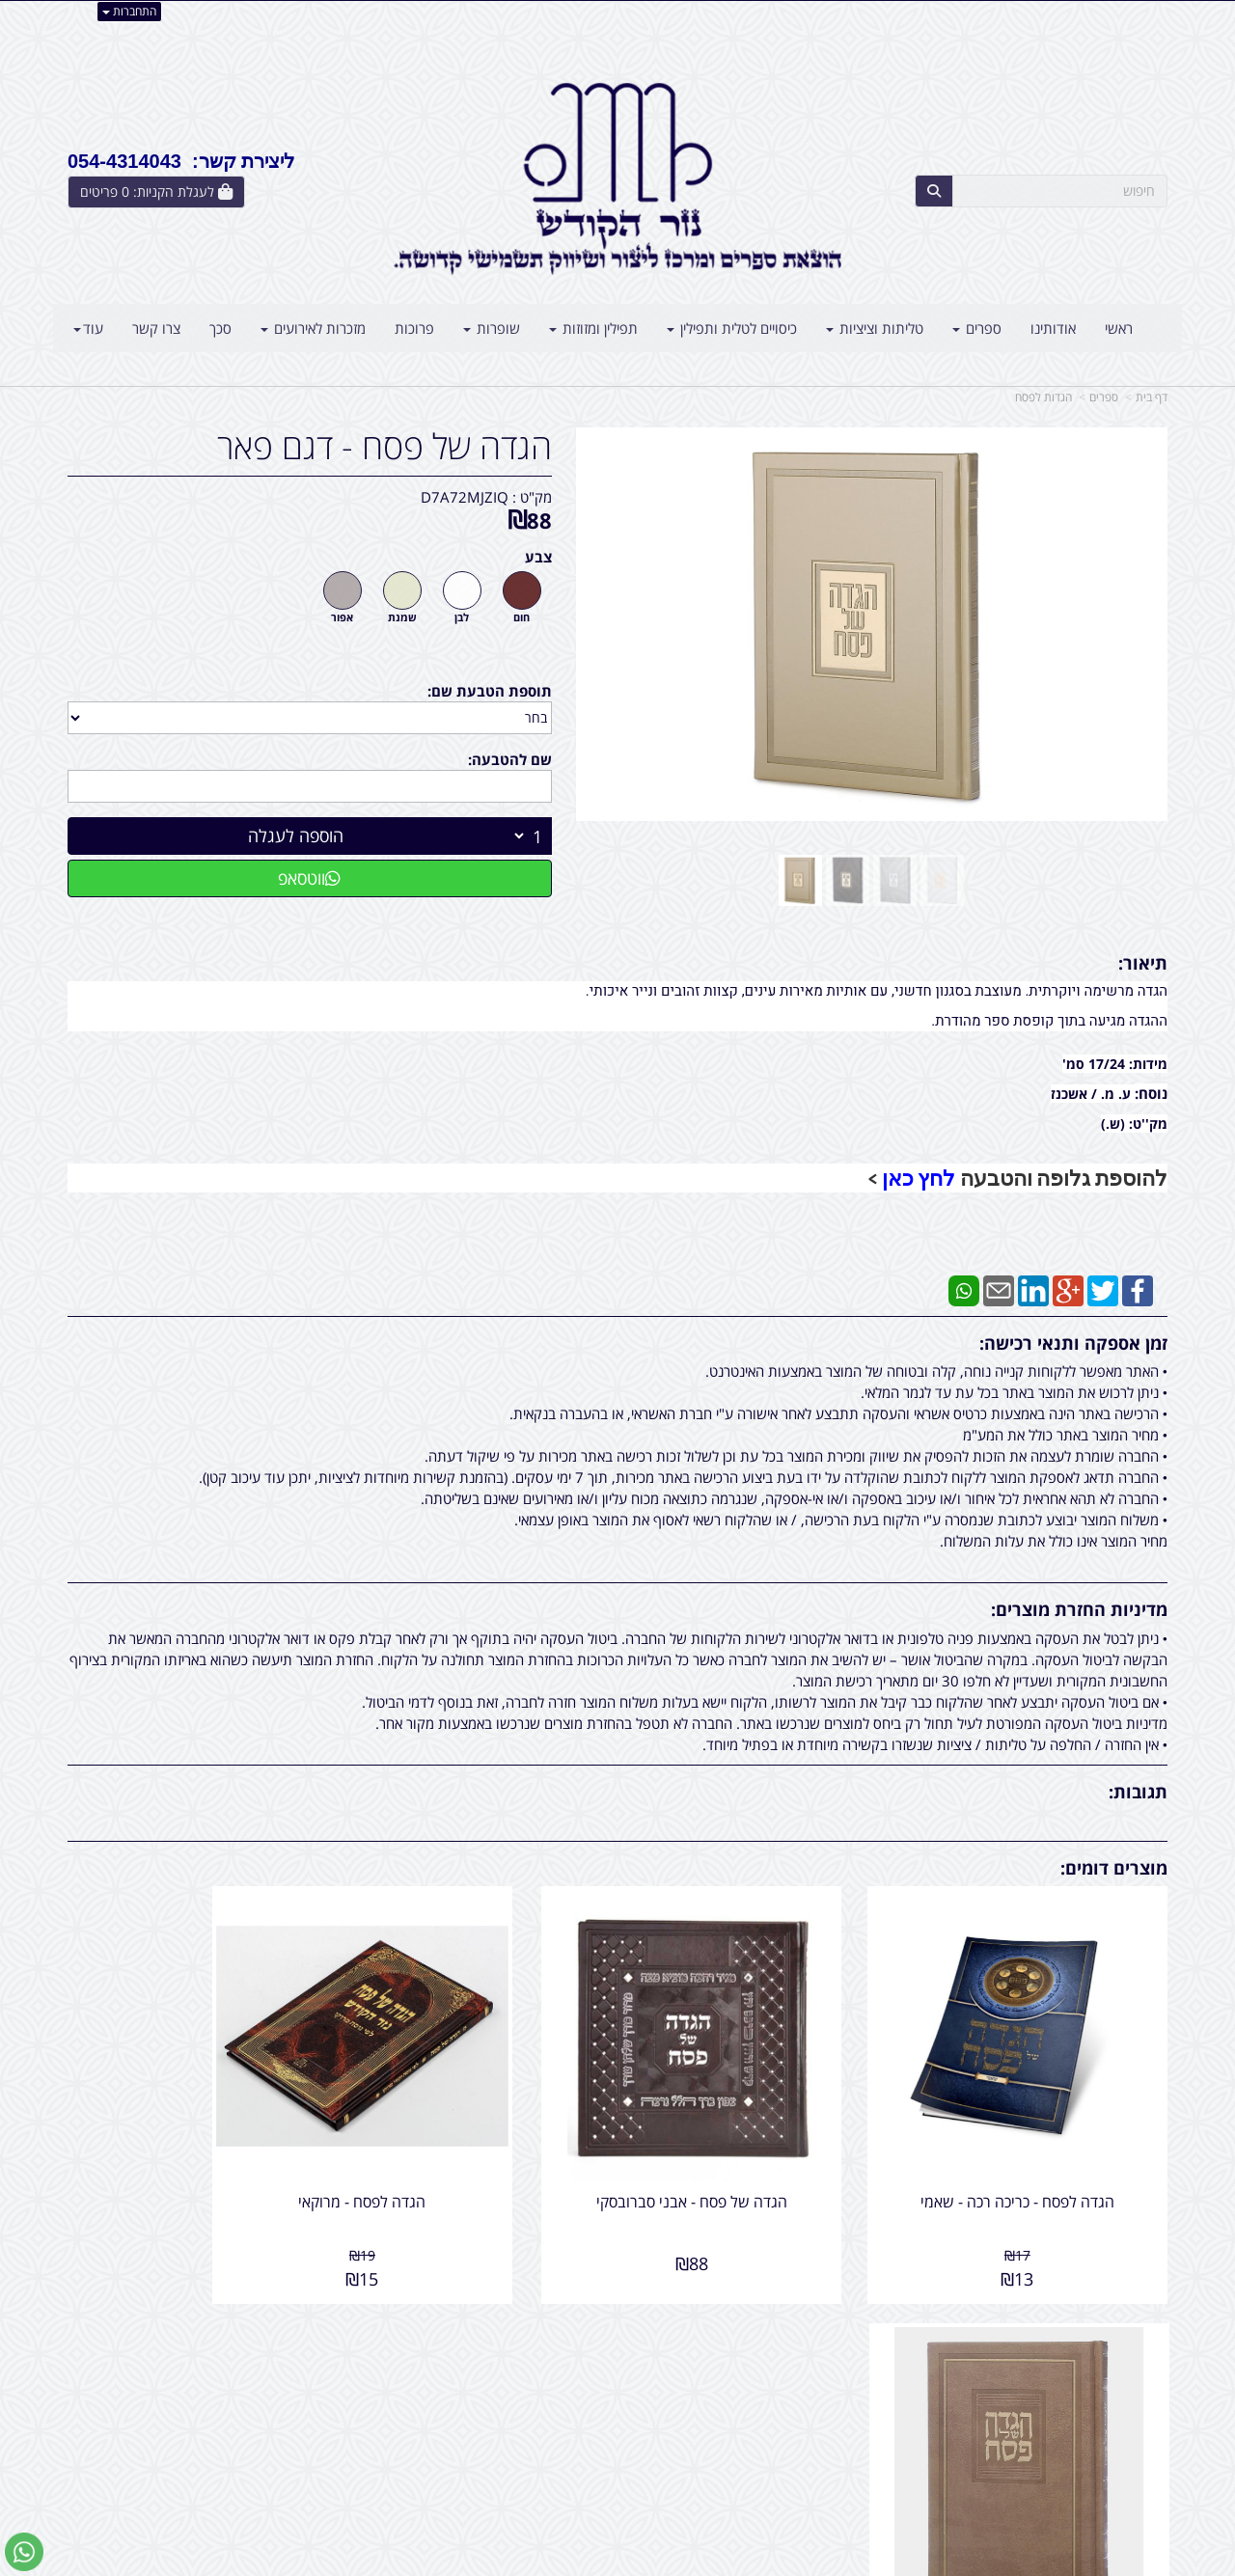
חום (521, 617)
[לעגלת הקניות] (156, 192)
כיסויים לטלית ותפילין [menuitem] (732, 328)
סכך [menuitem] (220, 328)
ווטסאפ (309, 878)
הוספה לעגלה (295, 835)
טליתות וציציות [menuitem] (874, 328)
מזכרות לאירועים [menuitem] (313, 328)
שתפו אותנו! (567, 2374)
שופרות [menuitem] (491, 328)
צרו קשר (579, 2354)
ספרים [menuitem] (977, 328)
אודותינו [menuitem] (1053, 328)
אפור (342, 617)
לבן (461, 617)
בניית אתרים (540, 2563)
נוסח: (1151, 1093)
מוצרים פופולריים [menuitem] (1119, 2354)
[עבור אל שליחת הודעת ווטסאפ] (24, 2552)
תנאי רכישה (853, 2415)
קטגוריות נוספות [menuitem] (1120, 2457)
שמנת (402, 617)
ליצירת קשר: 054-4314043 (181, 161)
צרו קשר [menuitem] (156, 328)
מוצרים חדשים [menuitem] (1126, 2374)
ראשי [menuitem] (1119, 328)
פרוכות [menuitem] (414, 328)
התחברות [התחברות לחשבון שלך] (129, 11)
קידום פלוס (589, 2563)
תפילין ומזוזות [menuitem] (593, 328)
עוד (88, 328)
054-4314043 (801, 2395)
